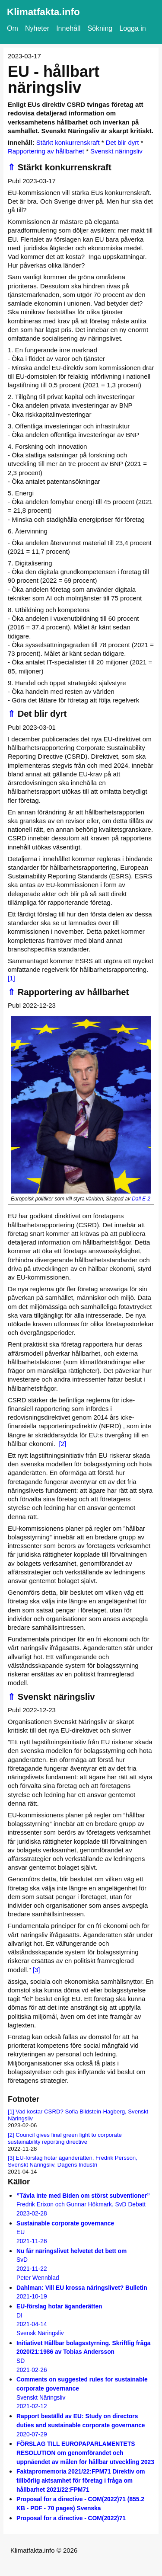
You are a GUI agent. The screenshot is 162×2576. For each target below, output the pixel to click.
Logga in (132, 28)
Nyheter (37, 28)
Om (12, 28)
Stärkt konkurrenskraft (68, 142)
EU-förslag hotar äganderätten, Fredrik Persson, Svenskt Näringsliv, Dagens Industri (72, 2161)
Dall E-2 (141, 1199)
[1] (11, 978)
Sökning (99, 28)
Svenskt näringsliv (116, 151)
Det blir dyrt (122, 142)
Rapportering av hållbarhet (46, 151)
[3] (36, 1969)
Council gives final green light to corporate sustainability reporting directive (65, 2138)
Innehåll (68, 28)
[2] (62, 1443)
